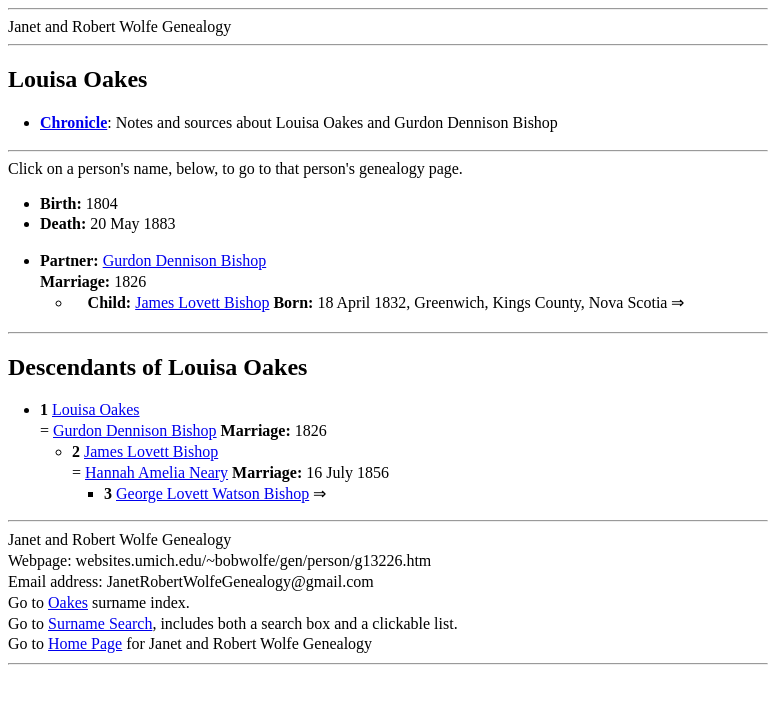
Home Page (85, 641)
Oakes (68, 600)
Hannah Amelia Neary (156, 470)
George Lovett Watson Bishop (212, 491)
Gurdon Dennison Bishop (185, 260)
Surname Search (100, 621)
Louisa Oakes (96, 407)
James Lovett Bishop (202, 302)
